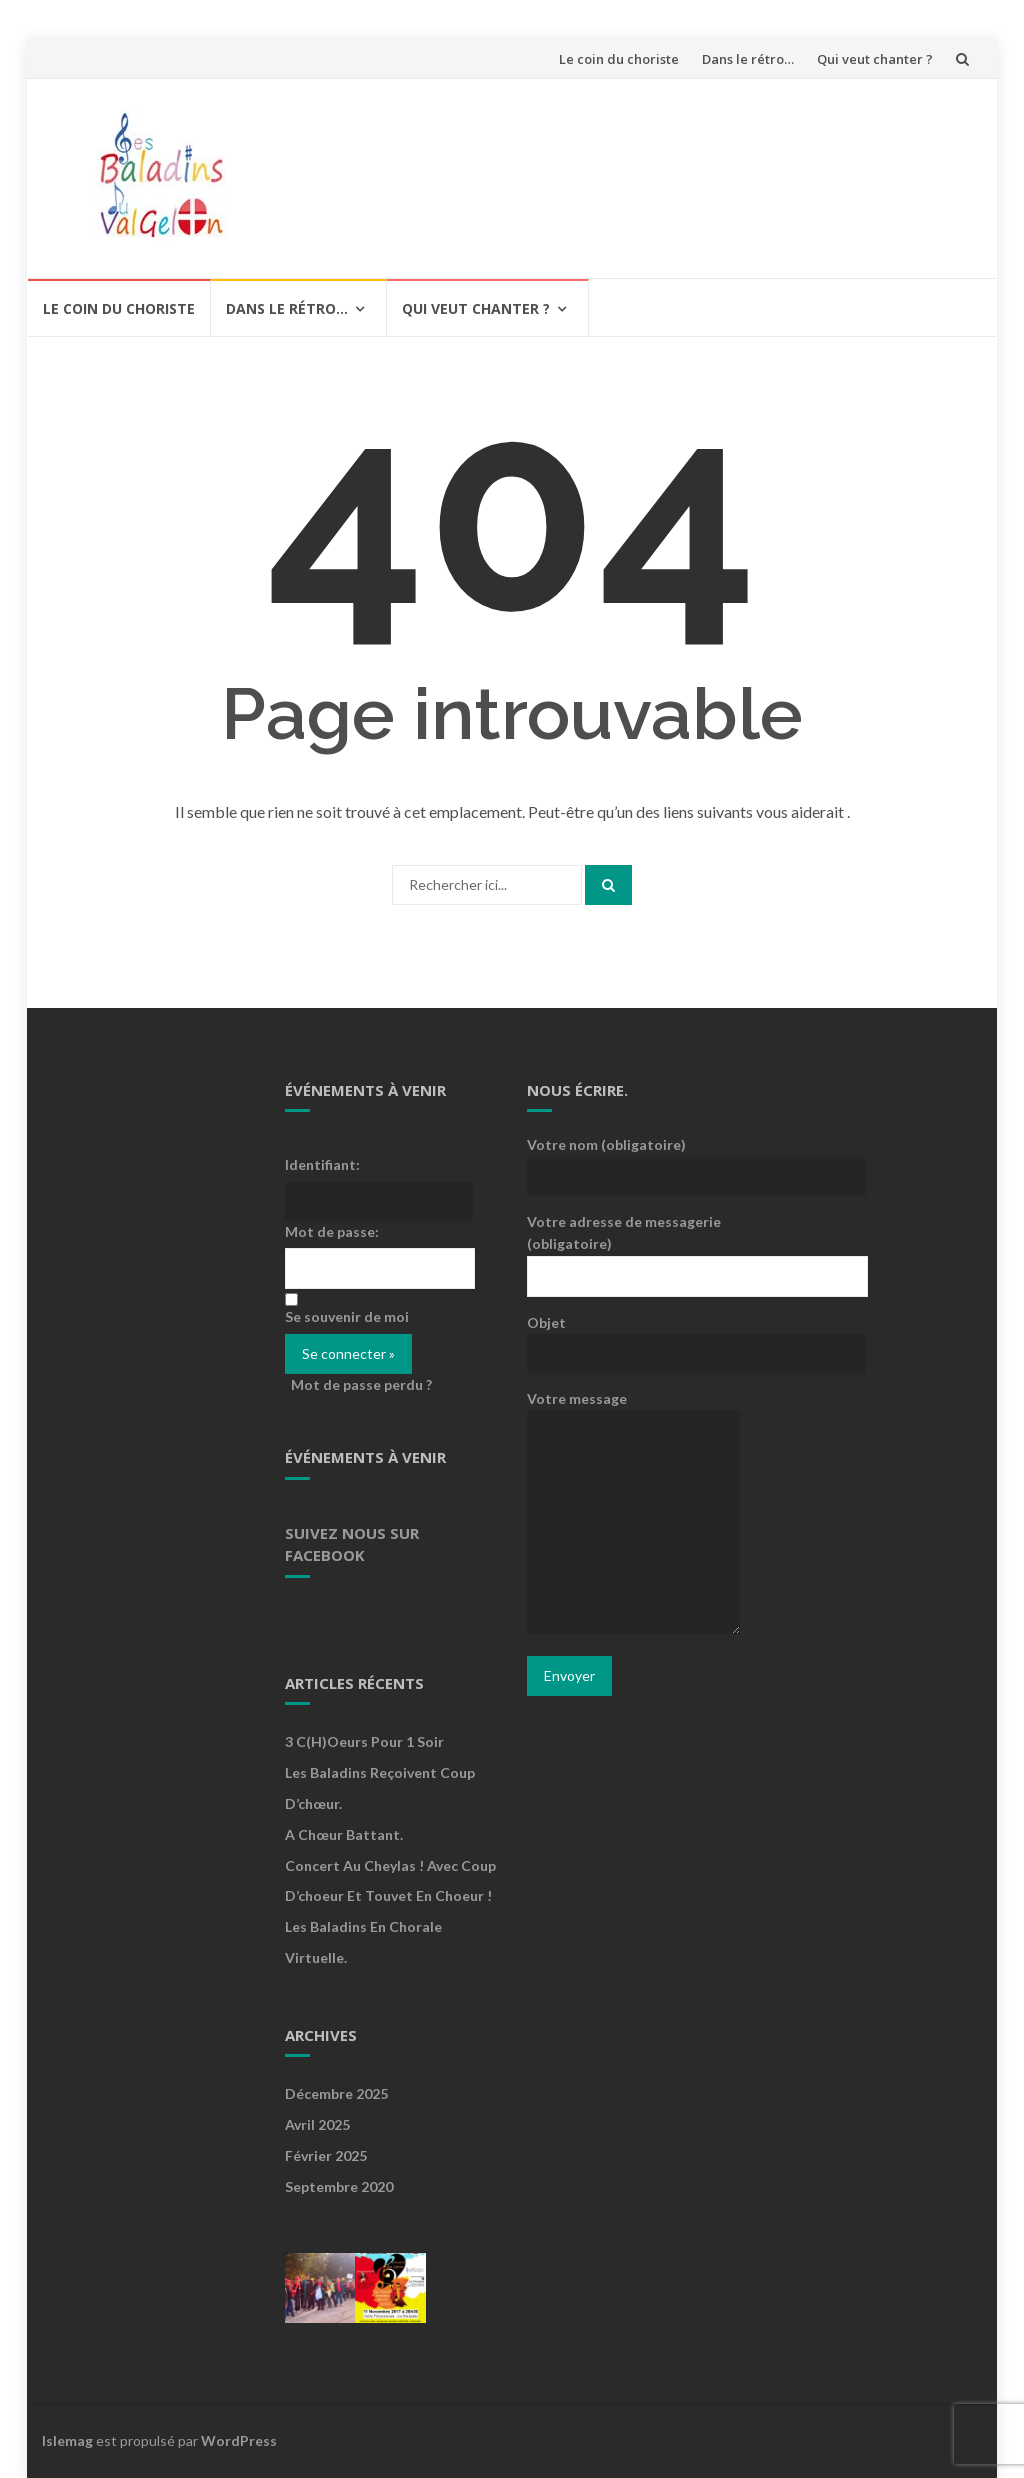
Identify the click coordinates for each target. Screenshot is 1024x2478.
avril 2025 (317, 2124)
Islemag (67, 2440)
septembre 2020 (339, 2186)
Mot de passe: (332, 1231)
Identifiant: (322, 1164)
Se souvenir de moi (347, 1316)
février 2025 (326, 2155)
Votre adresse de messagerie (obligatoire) (633, 1248)
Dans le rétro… (748, 59)
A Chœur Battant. (344, 1834)
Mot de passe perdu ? (361, 1384)
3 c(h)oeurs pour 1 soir (364, 1741)
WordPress (239, 2440)
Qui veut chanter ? (875, 59)
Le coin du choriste (619, 59)
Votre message (633, 1513)
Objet (633, 1337)
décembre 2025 (336, 2093)
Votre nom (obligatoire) (633, 1159)
